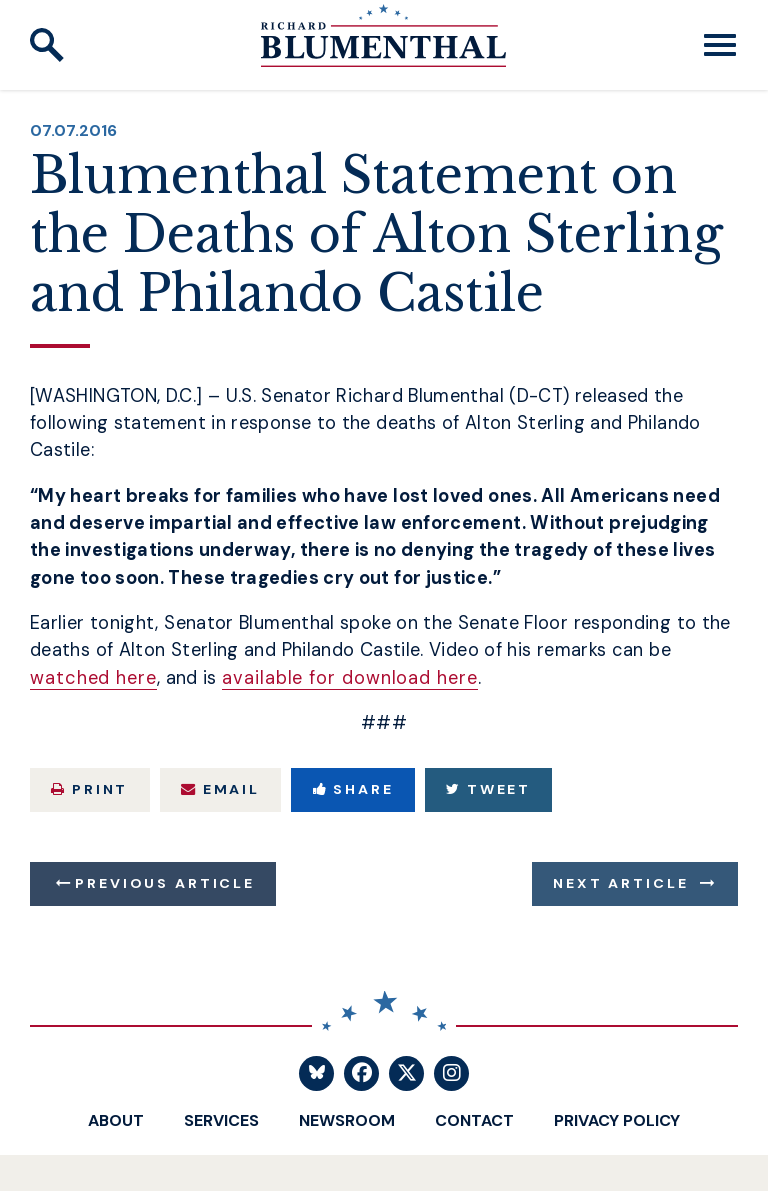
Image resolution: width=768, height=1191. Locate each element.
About (116, 1120)
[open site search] (47, 45)
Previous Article (164, 883)
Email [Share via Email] (220, 789)
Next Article (620, 883)
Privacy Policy (617, 1120)
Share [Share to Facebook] (353, 789)
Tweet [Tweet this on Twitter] (488, 789)
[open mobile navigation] (720, 45)
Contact (474, 1120)
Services (221, 1120)
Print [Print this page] (89, 789)
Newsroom (347, 1120)
